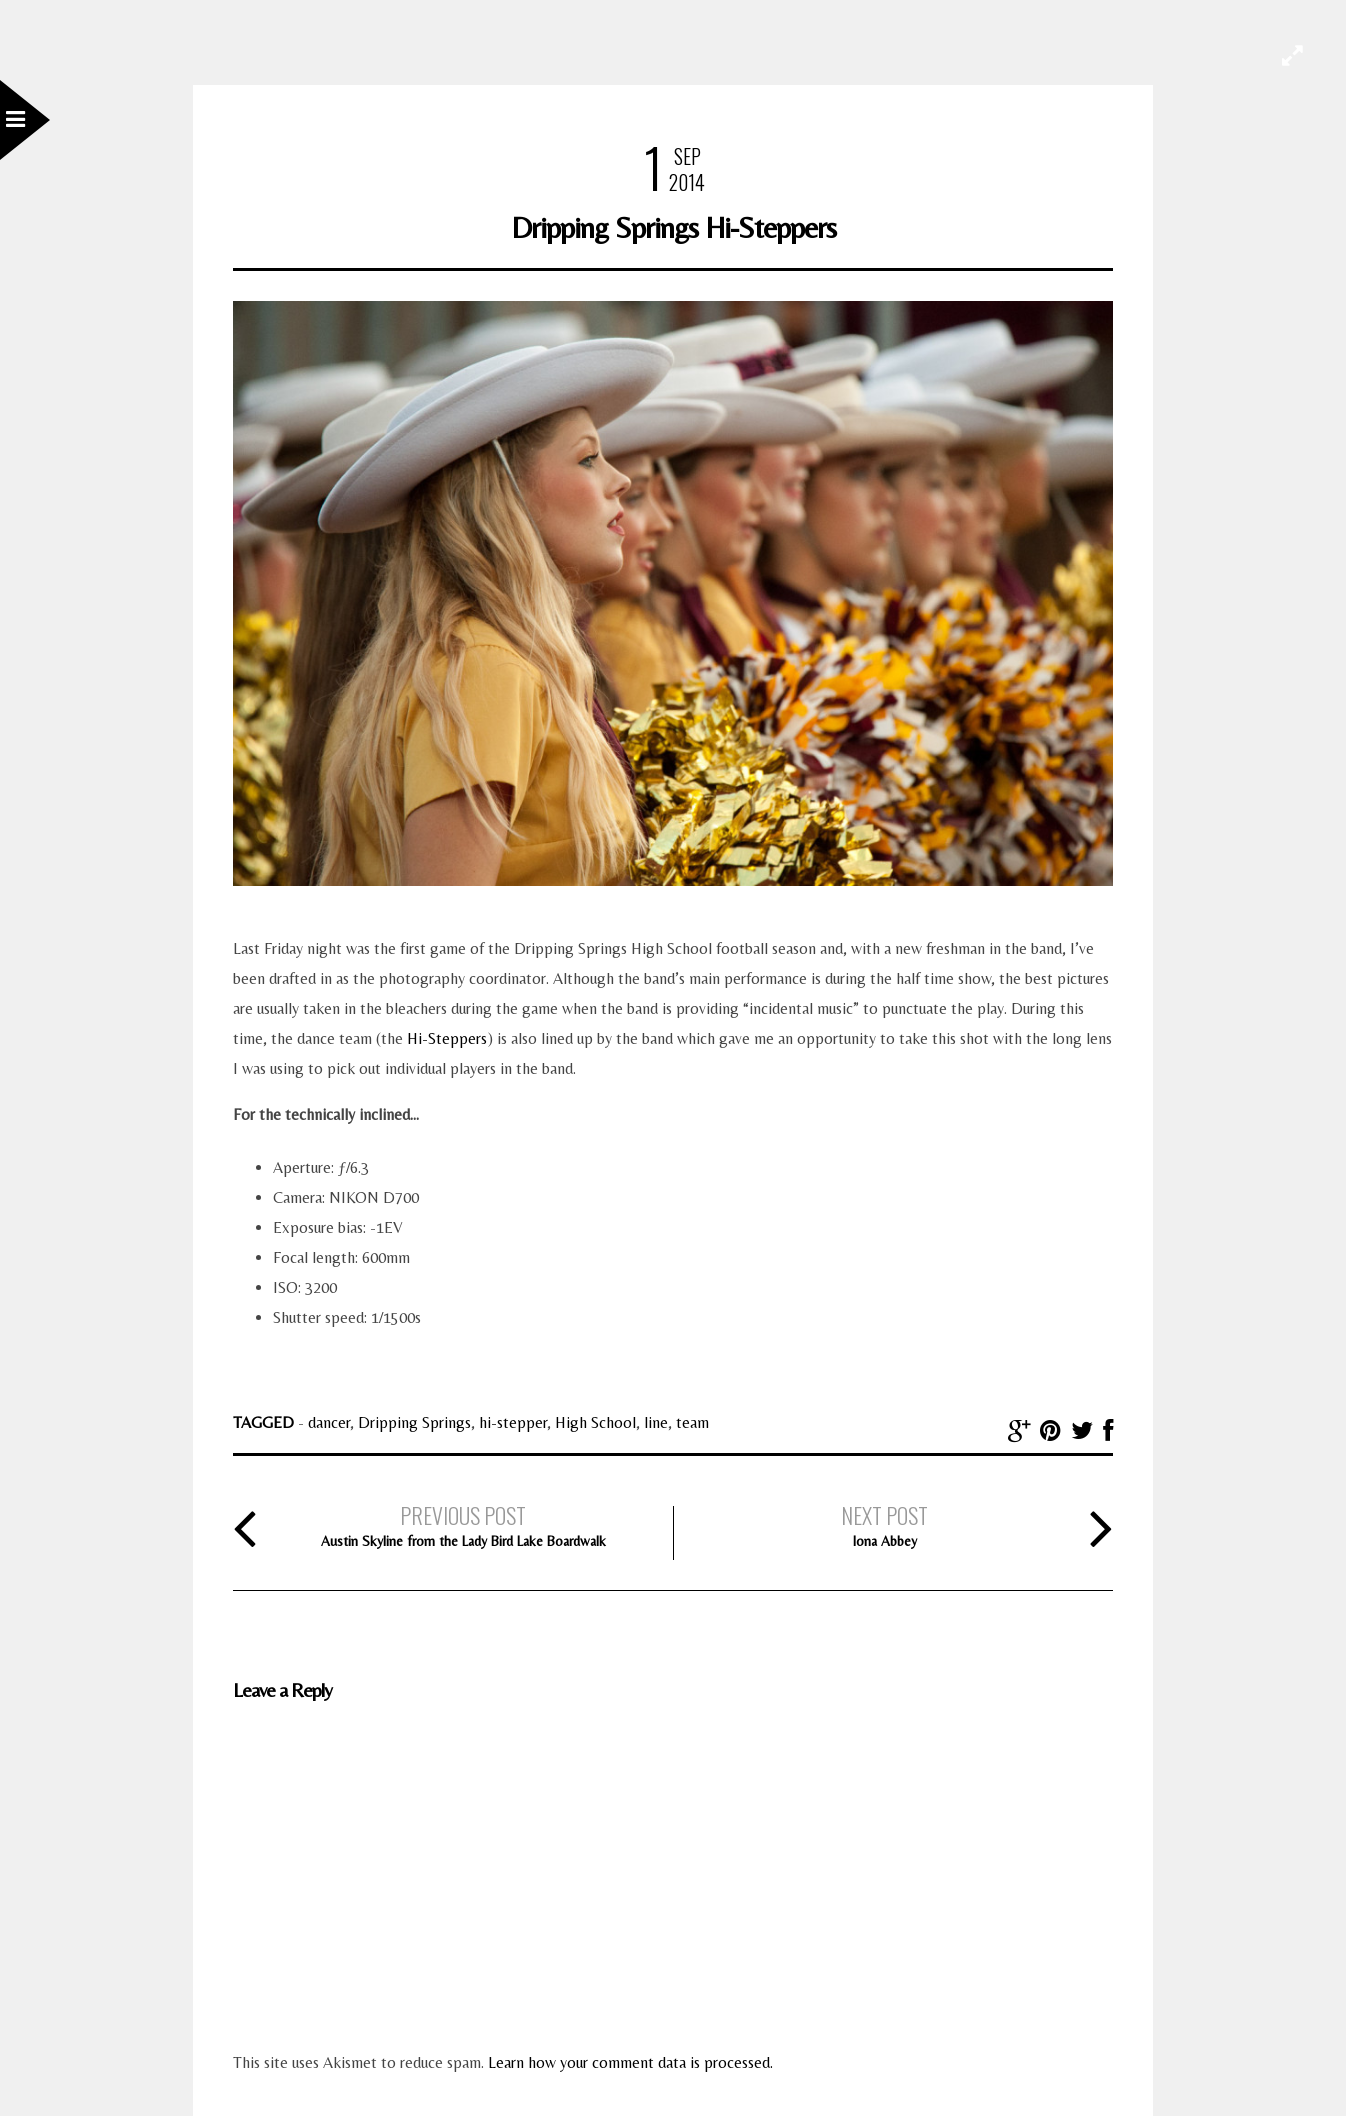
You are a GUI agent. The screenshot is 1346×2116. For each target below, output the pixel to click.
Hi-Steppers (447, 1038)
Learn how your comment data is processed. (630, 2062)
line (656, 1422)
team (692, 1422)
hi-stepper (513, 1422)
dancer (329, 1422)
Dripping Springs (414, 1422)
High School (595, 1422)
